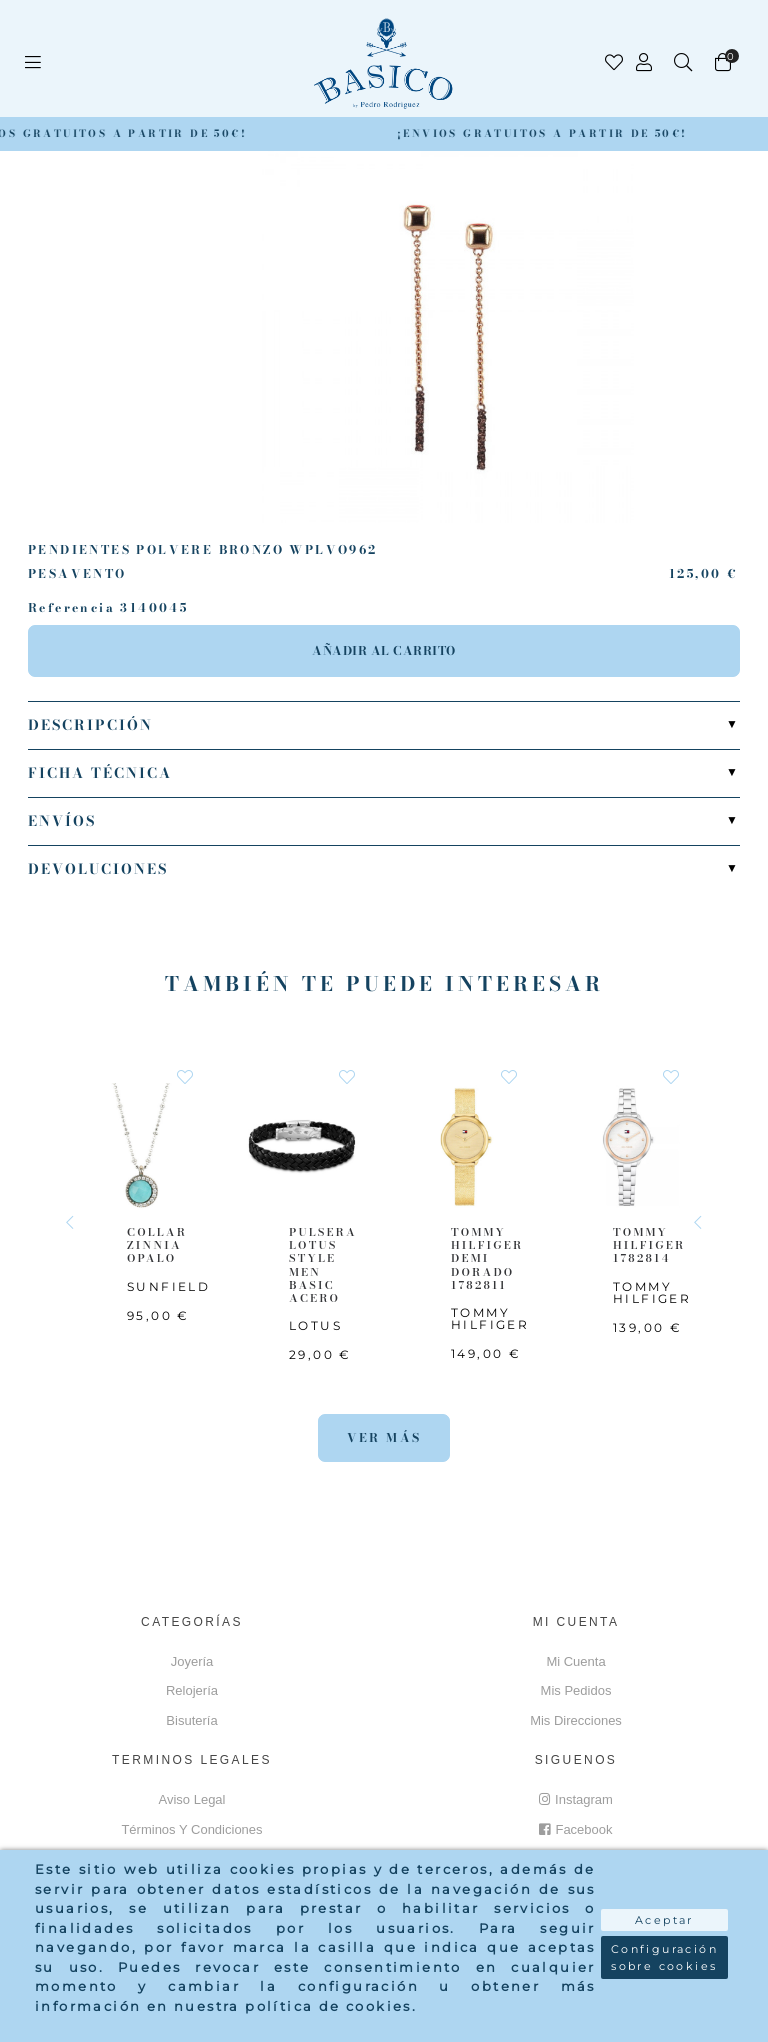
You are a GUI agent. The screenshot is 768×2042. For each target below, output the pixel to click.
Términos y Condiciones (191, 1829)
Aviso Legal (192, 1799)
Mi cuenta (575, 1661)
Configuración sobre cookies (664, 1957)
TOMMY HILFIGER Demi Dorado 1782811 (487, 1258)
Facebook (575, 1829)
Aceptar (664, 1920)
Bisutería (191, 1720)
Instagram (576, 1799)
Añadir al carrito (384, 650)
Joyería (192, 1661)
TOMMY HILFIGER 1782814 (649, 1245)
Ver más (384, 1437)
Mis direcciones (576, 1720)
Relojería (192, 1690)
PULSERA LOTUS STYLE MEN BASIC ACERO (323, 1265)
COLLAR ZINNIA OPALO (157, 1245)
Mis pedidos (576, 1690)
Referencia (71, 608)
